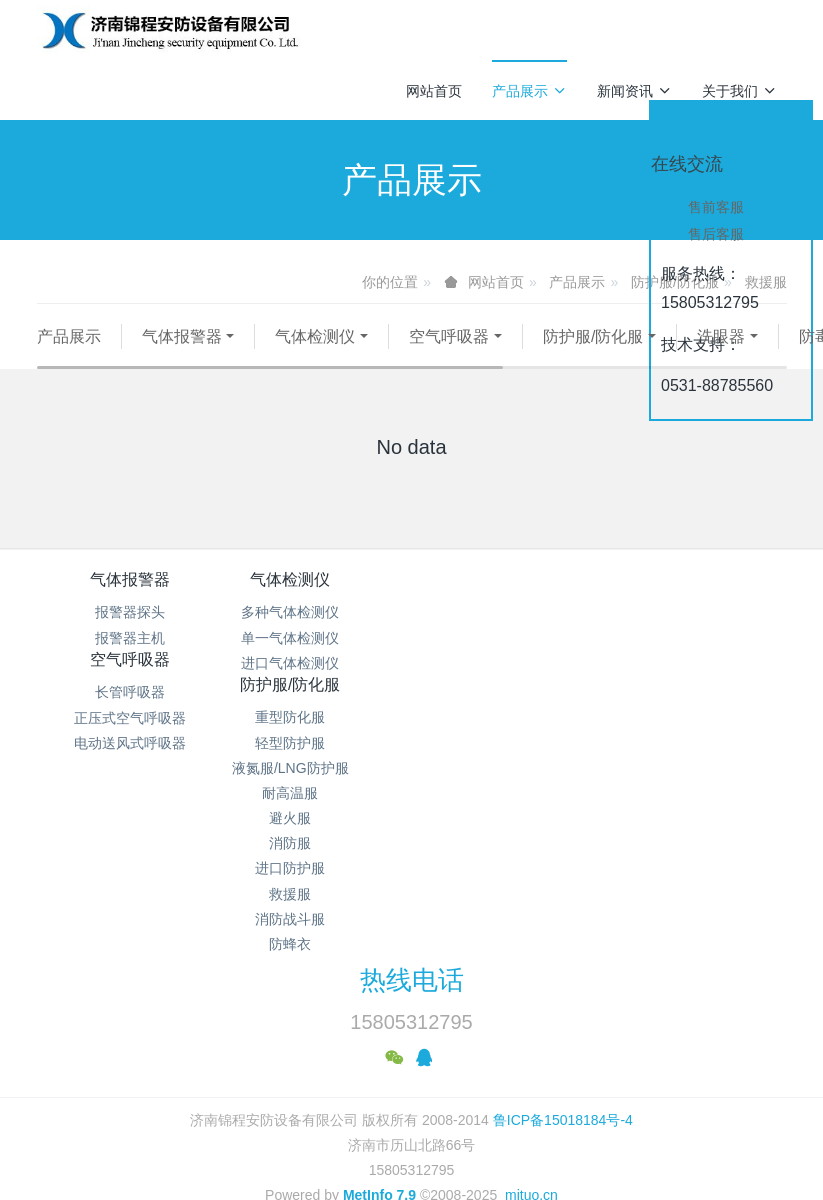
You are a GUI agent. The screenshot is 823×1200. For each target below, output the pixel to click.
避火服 (693, 738)
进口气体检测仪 (318, 688)
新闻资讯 (634, 91)
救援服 (693, 814)
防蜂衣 (693, 864)
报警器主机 (130, 663)
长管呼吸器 (505, 637)
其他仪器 (449, 361)
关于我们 (739, 91)
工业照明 (344, 361)
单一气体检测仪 (318, 663)
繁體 (412, 1152)
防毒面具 (90, 361)
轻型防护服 (693, 663)
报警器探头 (130, 637)
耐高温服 (693, 713)
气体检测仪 (315, 336)
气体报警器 (182, 336)
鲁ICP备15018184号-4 (563, 1039)
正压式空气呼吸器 (505, 663)
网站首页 (434, 91)
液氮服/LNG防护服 (692, 688)
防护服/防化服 (593, 336)
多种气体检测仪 (318, 637)
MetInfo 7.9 (379, 1115)
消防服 (693, 763)
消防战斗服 (693, 839)
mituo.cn (531, 1115)
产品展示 (529, 91)
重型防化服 (693, 637)
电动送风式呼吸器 (505, 688)
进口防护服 (693, 789)
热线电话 (412, 900)
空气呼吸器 (449, 336)
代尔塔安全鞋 (223, 361)
